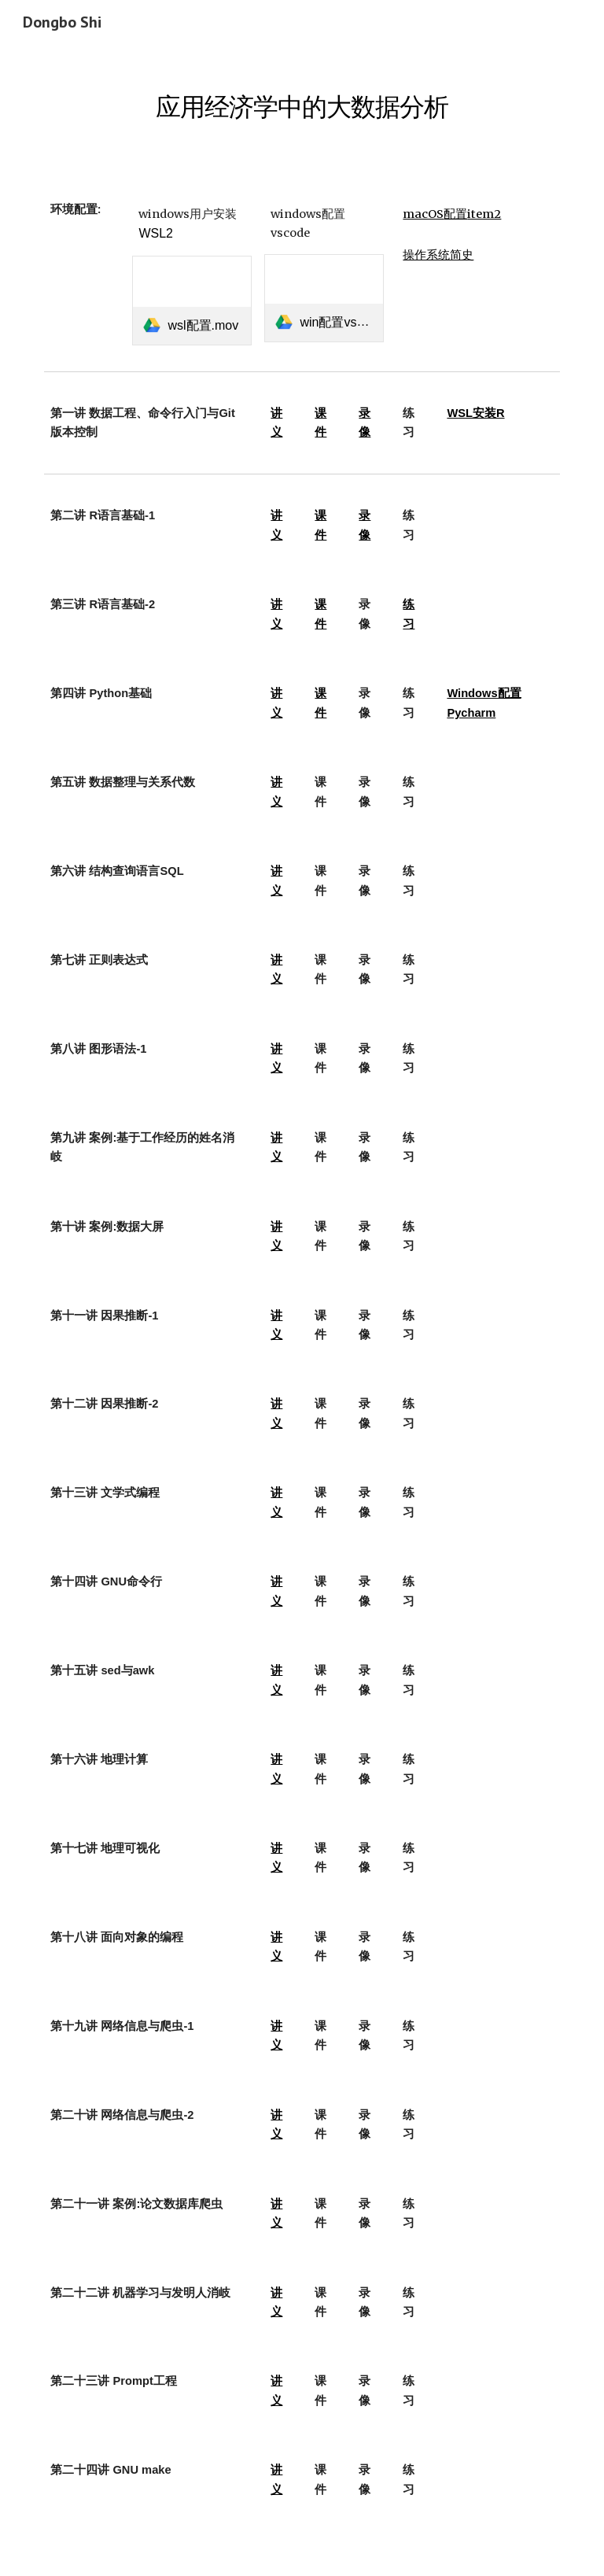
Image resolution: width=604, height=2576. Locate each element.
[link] (191, 300)
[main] (301, 98)
